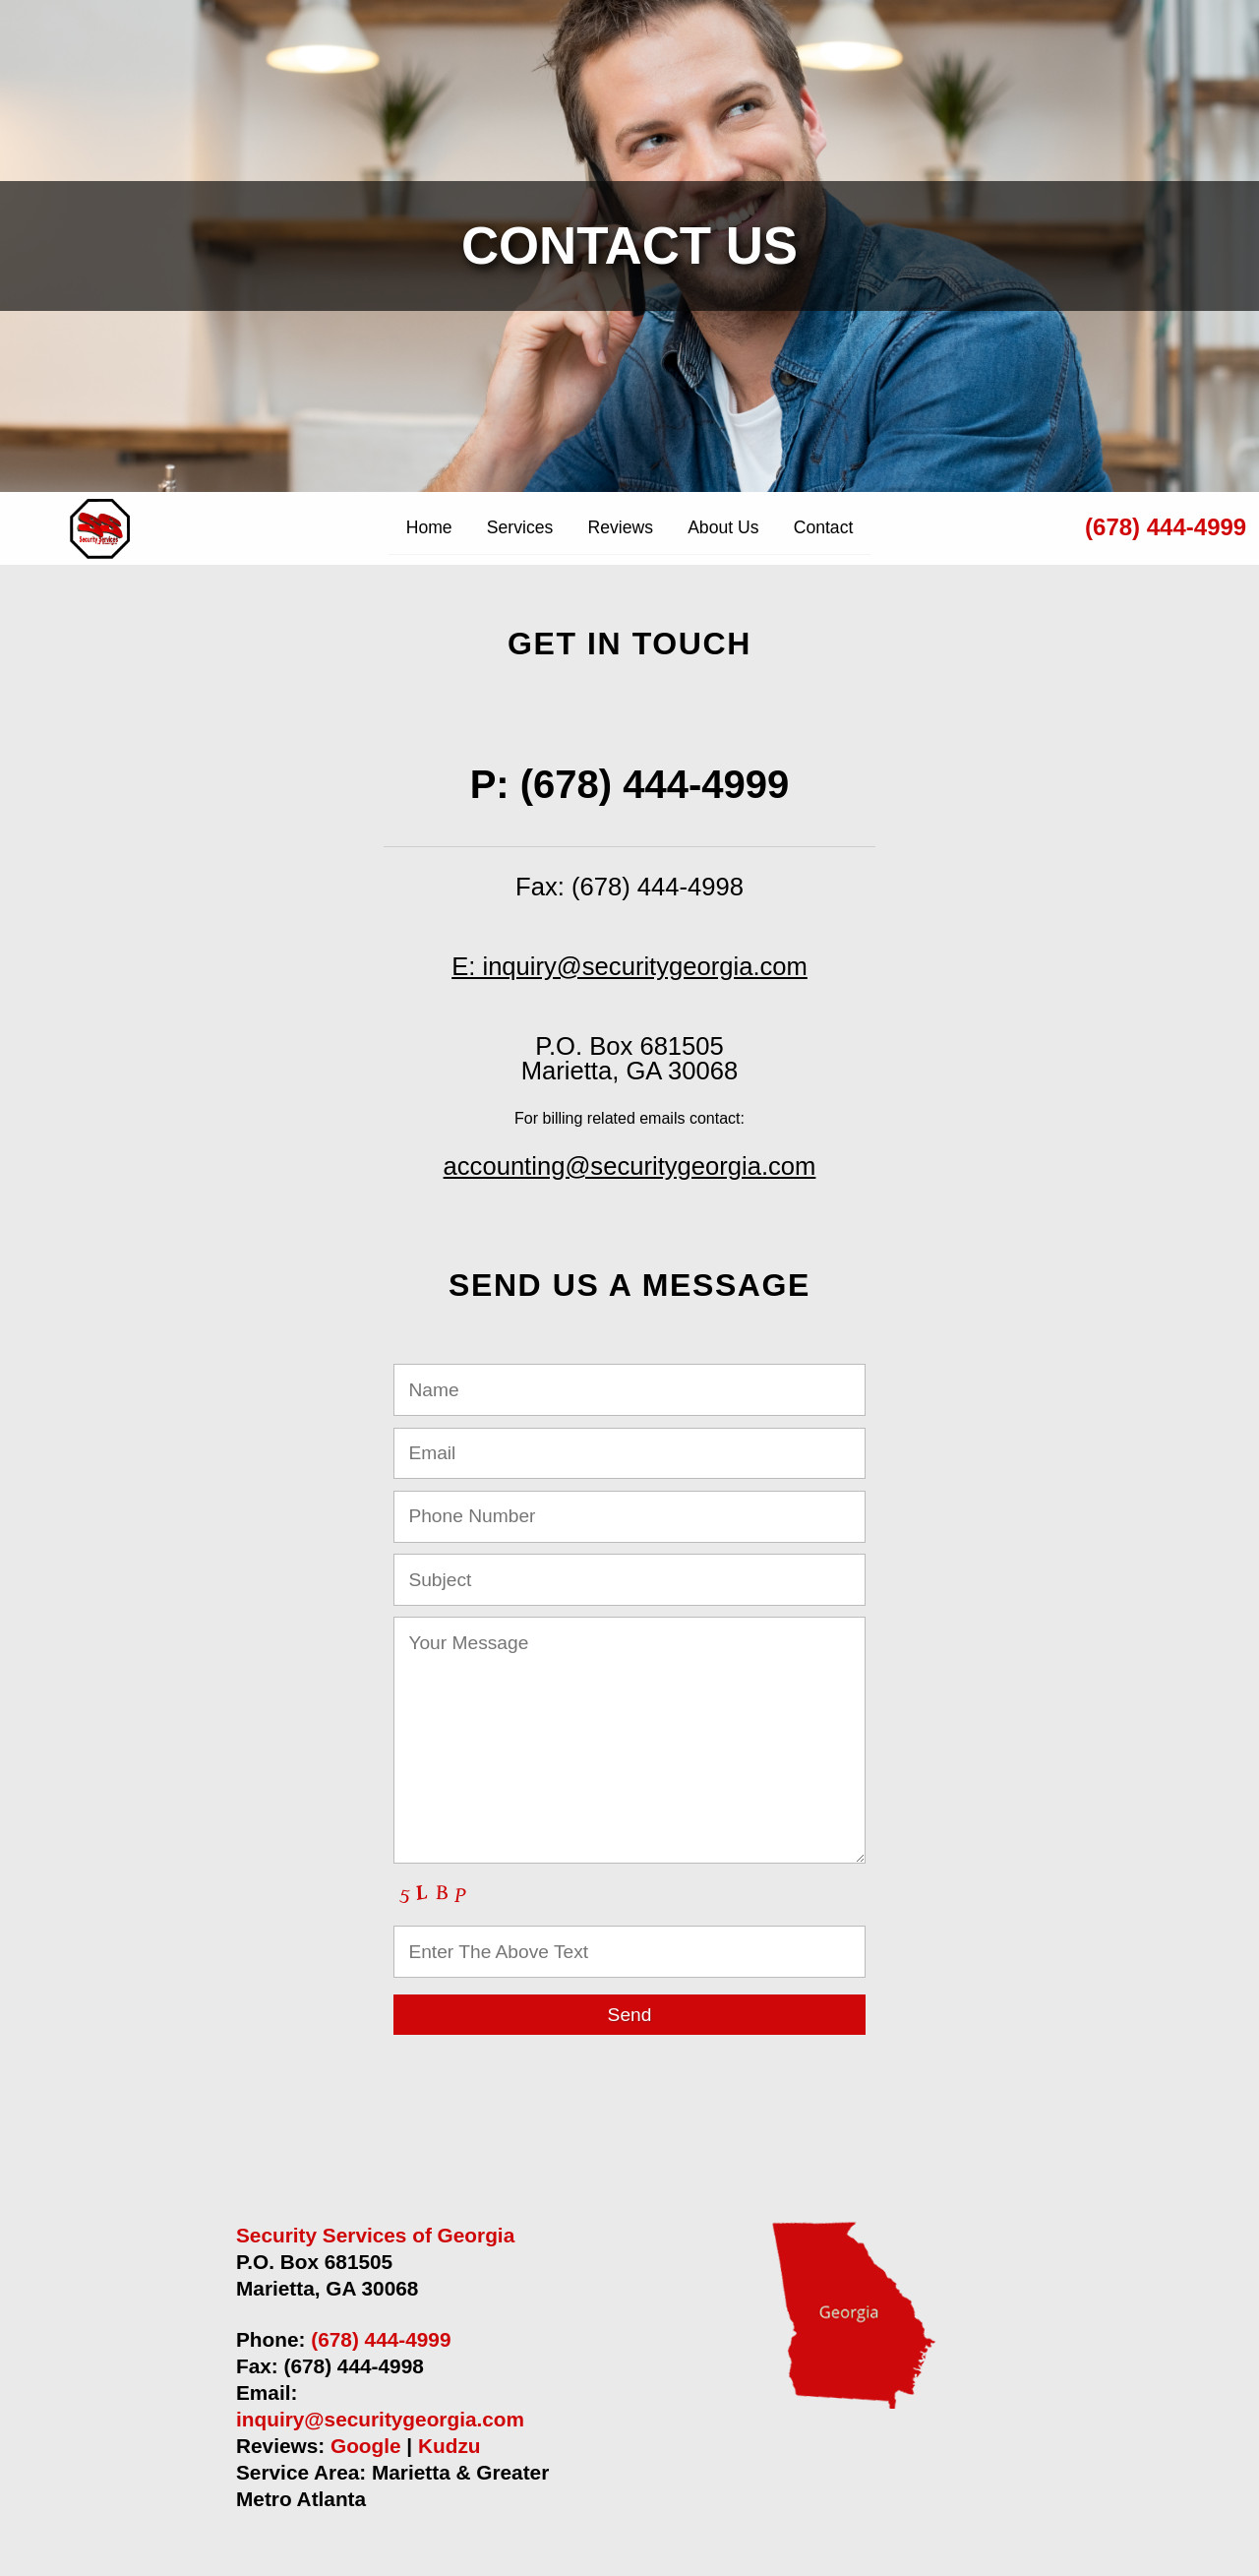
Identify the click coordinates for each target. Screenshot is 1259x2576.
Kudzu (449, 2445)
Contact (824, 527)
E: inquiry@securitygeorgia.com (629, 966)
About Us (723, 527)
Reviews (619, 527)
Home (429, 527)
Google (365, 2445)
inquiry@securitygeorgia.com (380, 2419)
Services (520, 527)
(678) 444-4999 (1165, 527)
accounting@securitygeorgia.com (630, 1166)
